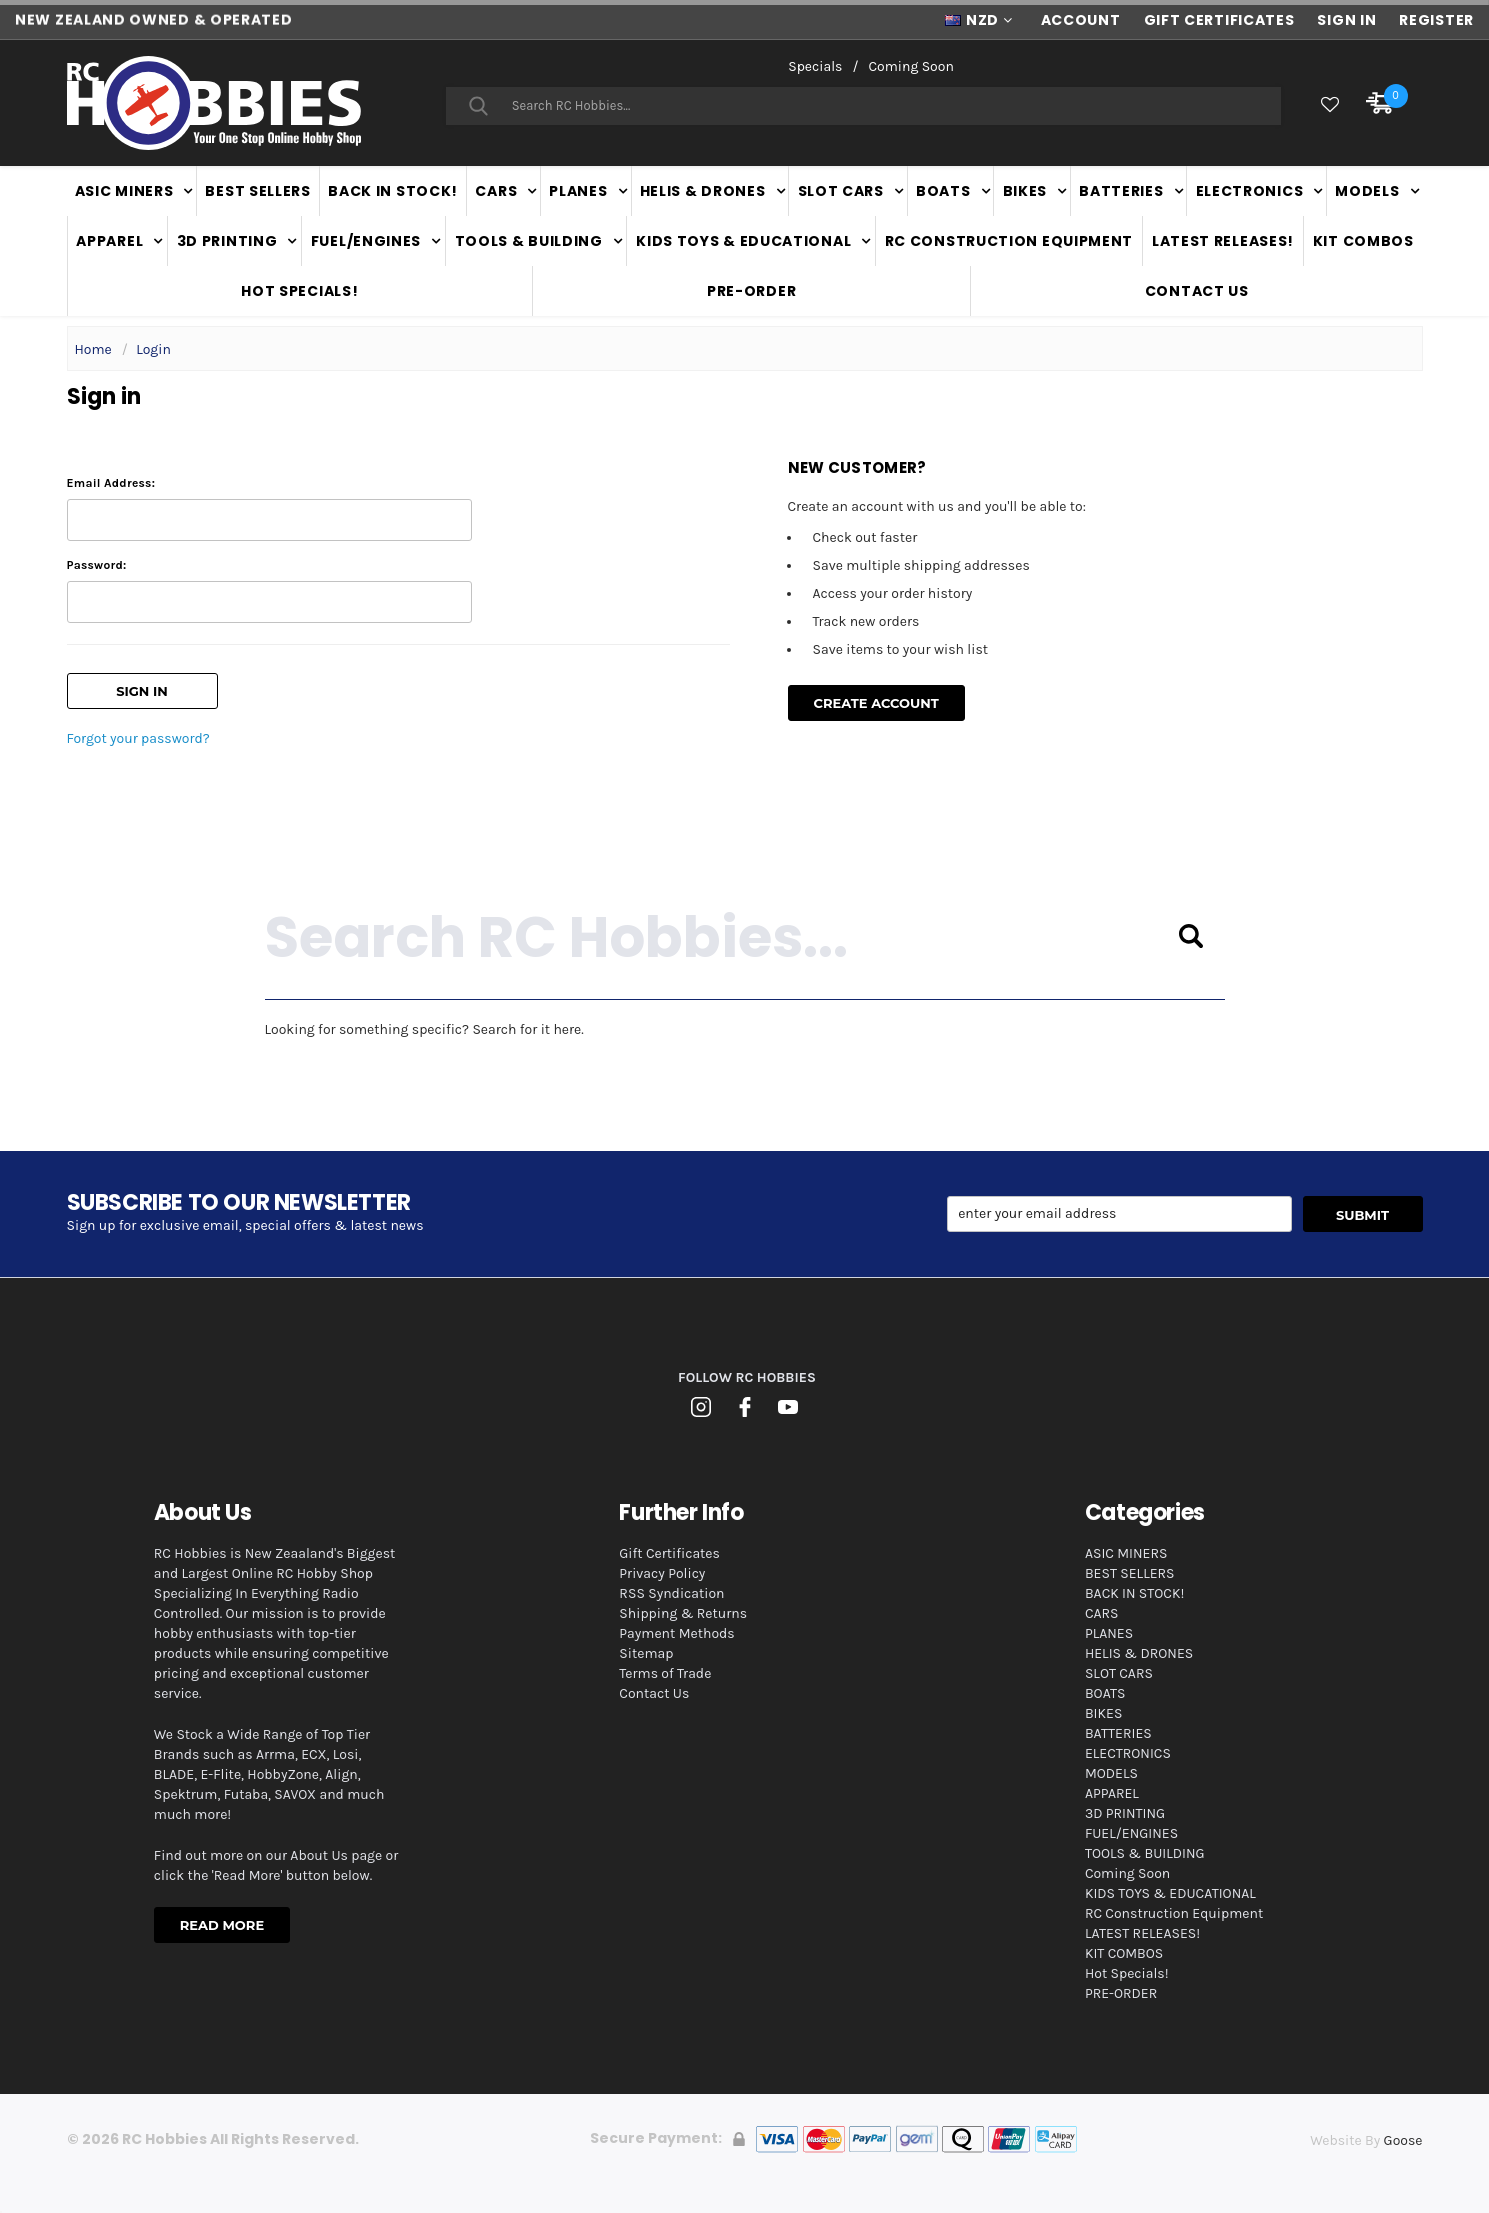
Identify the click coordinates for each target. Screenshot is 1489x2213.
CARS (496, 191)
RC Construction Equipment (1009, 241)
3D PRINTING (227, 241)
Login (153, 349)
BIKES (1025, 191)
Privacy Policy (662, 1573)
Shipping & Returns (683, 1613)
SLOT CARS (841, 191)
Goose (1403, 2140)
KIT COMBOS (1363, 241)
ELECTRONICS (1250, 191)
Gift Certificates (669, 1553)
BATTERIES (1121, 191)
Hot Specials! (299, 291)
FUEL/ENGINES (366, 241)
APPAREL (109, 241)
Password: (97, 565)
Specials (815, 66)
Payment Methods (676, 1633)
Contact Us (1197, 291)
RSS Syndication (671, 1593)
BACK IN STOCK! (393, 191)
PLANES (578, 191)
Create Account (876, 703)
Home (93, 349)
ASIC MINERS (124, 191)
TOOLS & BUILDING (529, 241)
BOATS (943, 191)
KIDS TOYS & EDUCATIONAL (743, 241)
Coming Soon (910, 66)
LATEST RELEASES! (1223, 241)
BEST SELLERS (257, 191)
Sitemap (646, 1653)
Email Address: (111, 483)
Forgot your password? (138, 738)
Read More (222, 1925)
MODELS (1367, 191)
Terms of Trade (665, 1673)
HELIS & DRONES (703, 191)
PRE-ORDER (751, 291)
